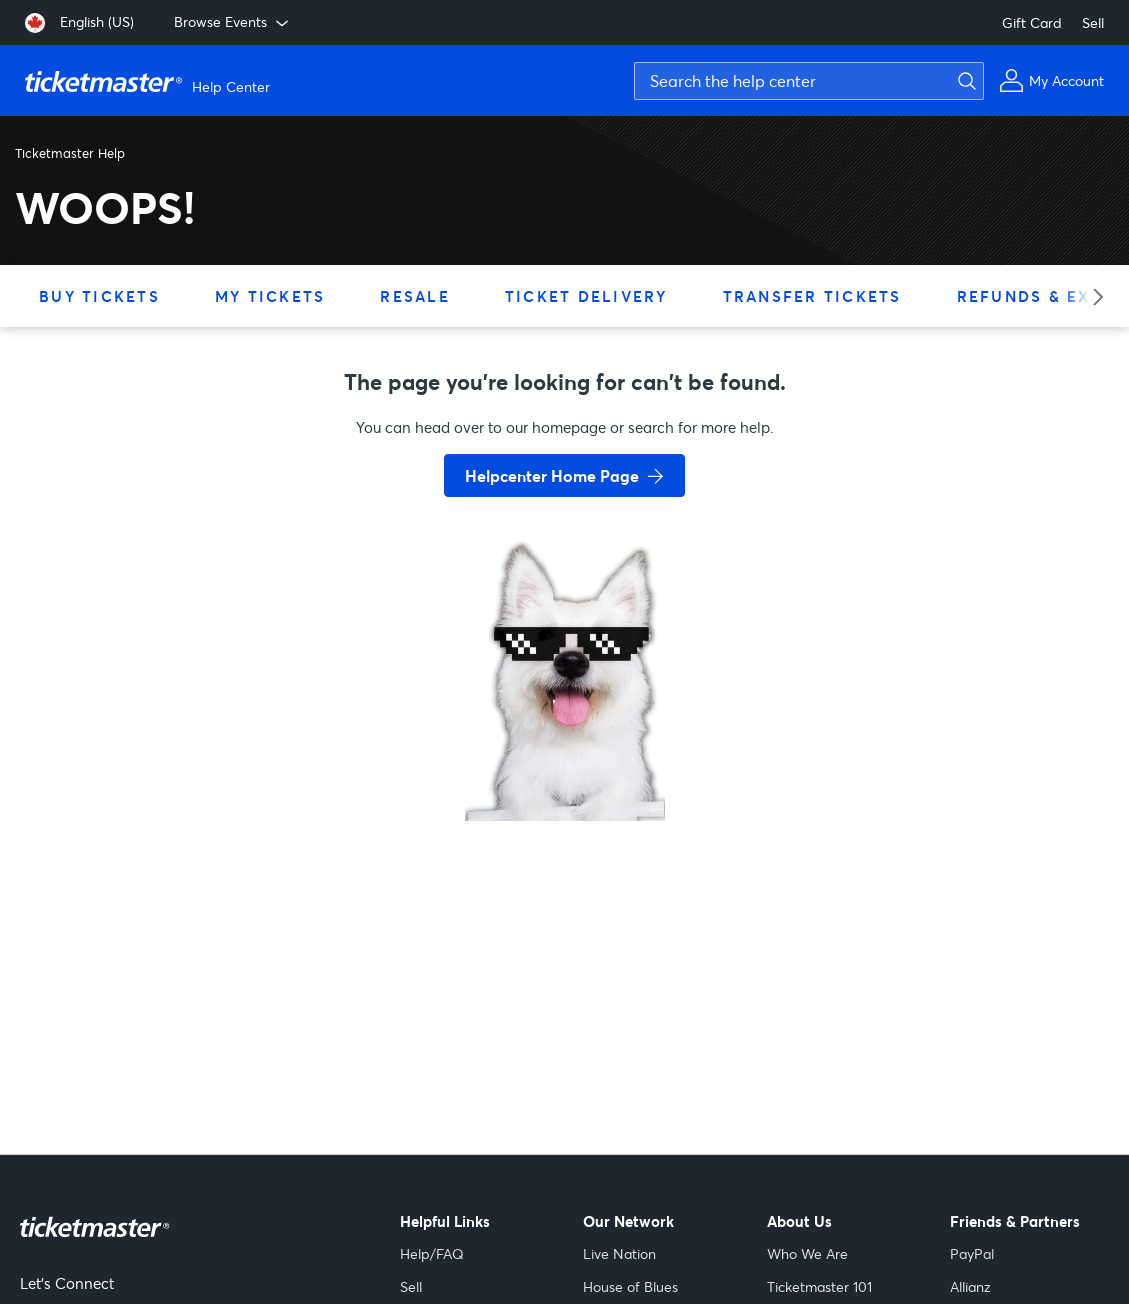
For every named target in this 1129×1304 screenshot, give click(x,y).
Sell (1093, 22)
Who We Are (807, 1253)
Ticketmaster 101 (819, 1286)
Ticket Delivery (586, 296)
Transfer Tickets (812, 296)
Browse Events (233, 22)
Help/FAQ (432, 1253)
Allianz (970, 1286)
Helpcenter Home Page (552, 475)
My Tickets (270, 296)
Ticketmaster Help (70, 153)
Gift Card (1032, 22)
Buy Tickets (99, 296)
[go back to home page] (565, 750)
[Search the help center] (809, 81)
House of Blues (630, 1286)
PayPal (972, 1253)
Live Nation (619, 1253)
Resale (415, 296)
